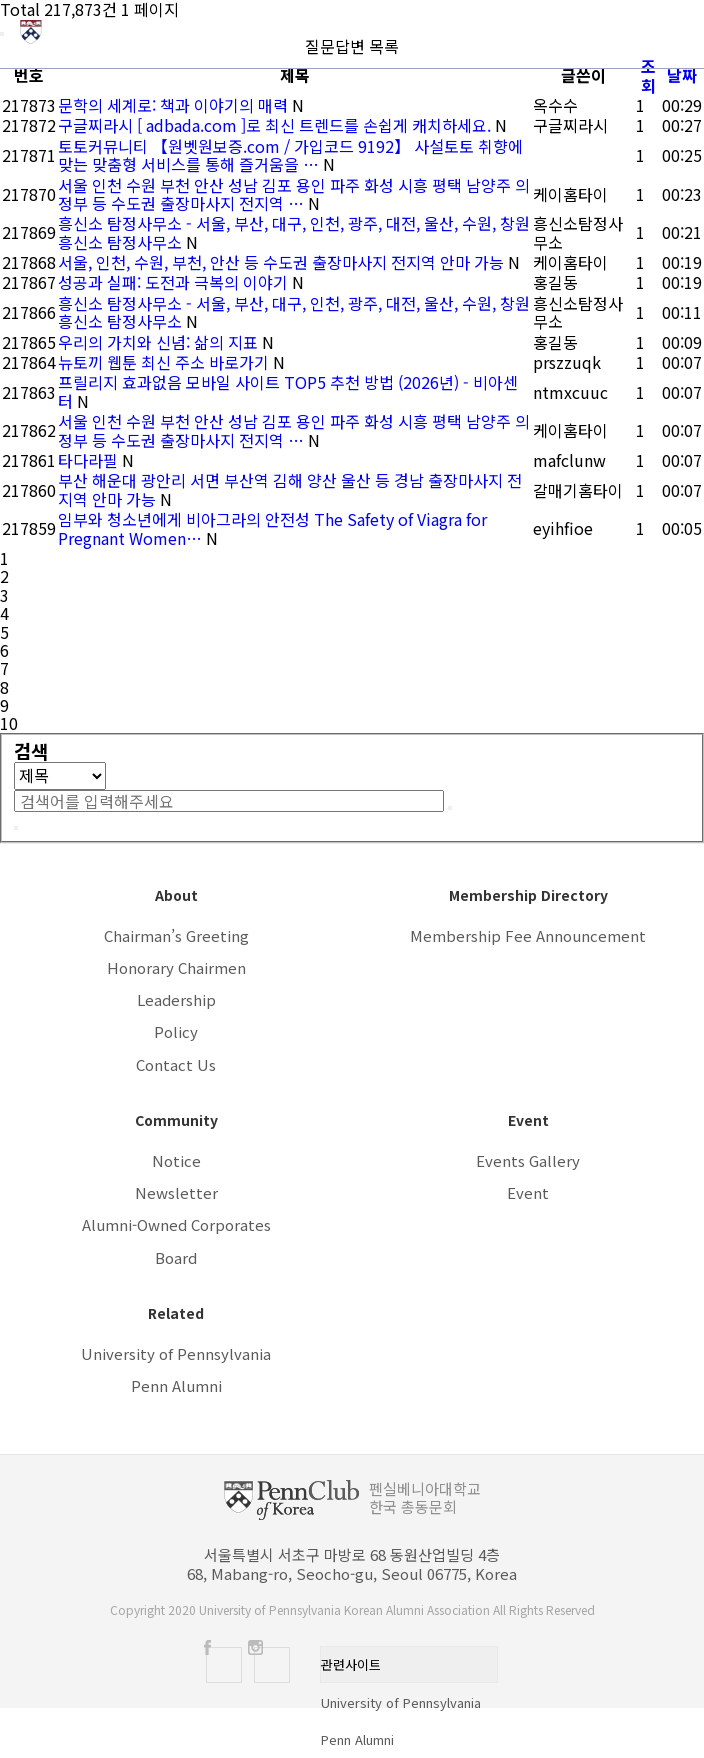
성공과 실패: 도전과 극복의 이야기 (175, 282)
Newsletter (176, 1192)
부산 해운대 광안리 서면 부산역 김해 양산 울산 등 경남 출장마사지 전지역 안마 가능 (290, 489)
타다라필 (90, 460)
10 (9, 723)
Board (176, 1257)
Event (528, 1192)
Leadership (176, 999)
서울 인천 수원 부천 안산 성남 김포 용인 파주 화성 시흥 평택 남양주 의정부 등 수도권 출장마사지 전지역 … (294, 194)
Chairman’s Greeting (176, 935)
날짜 (682, 75)
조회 (648, 75)
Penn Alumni (176, 1385)
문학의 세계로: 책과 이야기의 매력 (175, 105)
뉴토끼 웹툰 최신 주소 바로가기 (165, 362)
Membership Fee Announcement (528, 935)
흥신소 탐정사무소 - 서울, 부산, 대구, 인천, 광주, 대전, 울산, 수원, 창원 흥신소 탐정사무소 (294, 232)
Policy (176, 1031)
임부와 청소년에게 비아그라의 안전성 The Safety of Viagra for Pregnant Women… (272, 528)
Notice (176, 1160)
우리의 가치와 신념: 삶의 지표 (160, 342)
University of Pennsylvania (176, 1353)
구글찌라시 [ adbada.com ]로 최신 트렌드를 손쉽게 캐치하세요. (276, 125)
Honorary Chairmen (176, 967)
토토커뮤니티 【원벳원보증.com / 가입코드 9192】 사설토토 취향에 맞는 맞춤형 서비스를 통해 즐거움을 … (290, 155)
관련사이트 (351, 1664)
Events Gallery (528, 1160)
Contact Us (176, 1064)
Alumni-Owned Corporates (176, 1224)
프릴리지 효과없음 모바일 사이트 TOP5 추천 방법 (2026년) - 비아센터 (288, 391)
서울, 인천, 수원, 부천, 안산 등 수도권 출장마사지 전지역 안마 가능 (283, 262)
